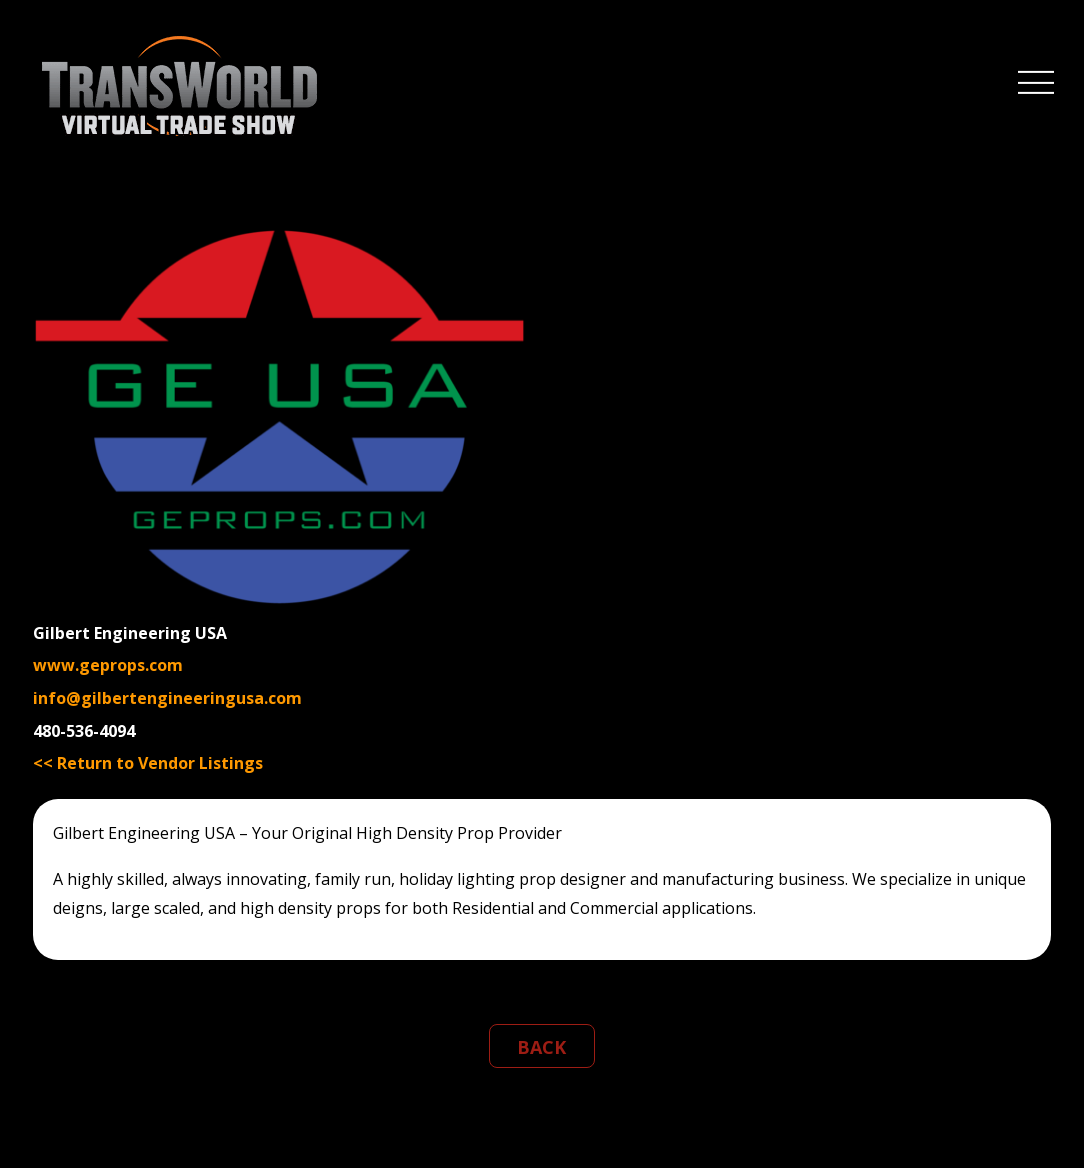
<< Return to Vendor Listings (148, 763)
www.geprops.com (108, 665)
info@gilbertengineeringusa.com (167, 698)
